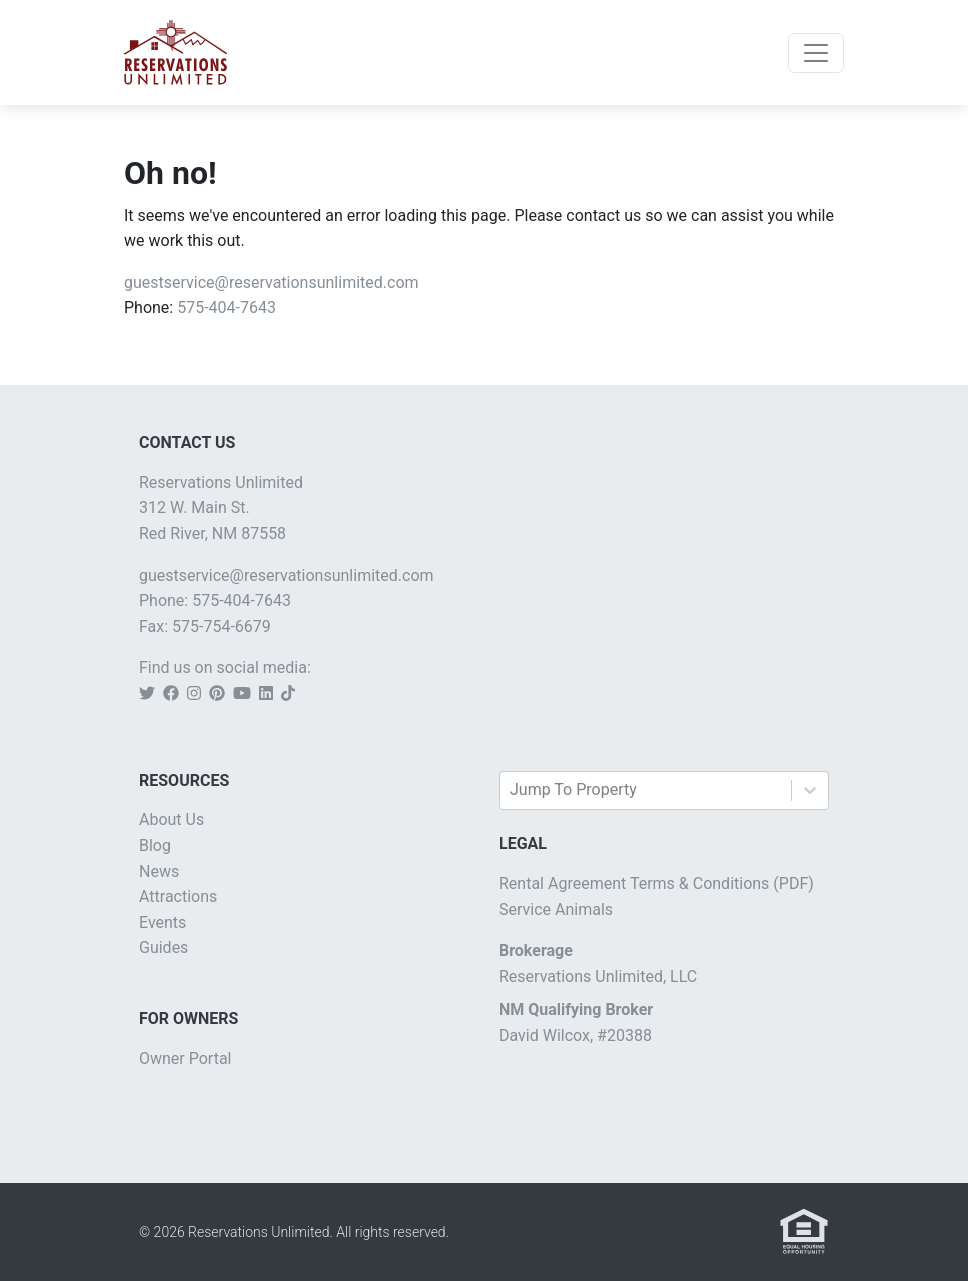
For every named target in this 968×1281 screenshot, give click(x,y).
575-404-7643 (226, 307)
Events (162, 922)
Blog (155, 845)
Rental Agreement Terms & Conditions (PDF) (656, 883)
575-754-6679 (221, 626)
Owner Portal (185, 1058)
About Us (171, 819)
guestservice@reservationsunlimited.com (271, 282)
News (159, 871)
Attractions (178, 896)
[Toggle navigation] (816, 53)
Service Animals (556, 909)
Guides (163, 947)
